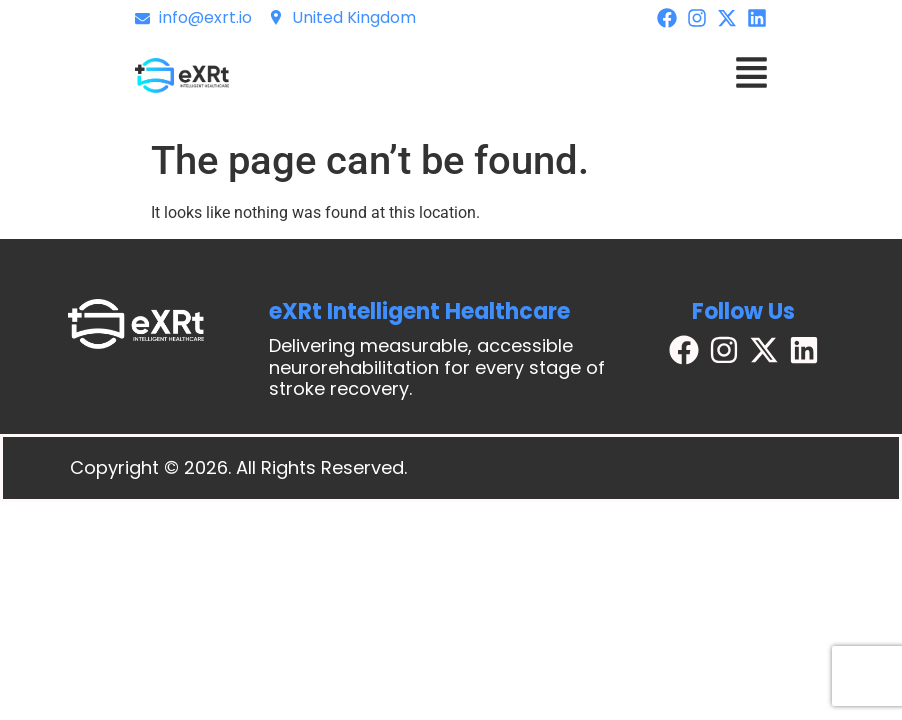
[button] (752, 76)
